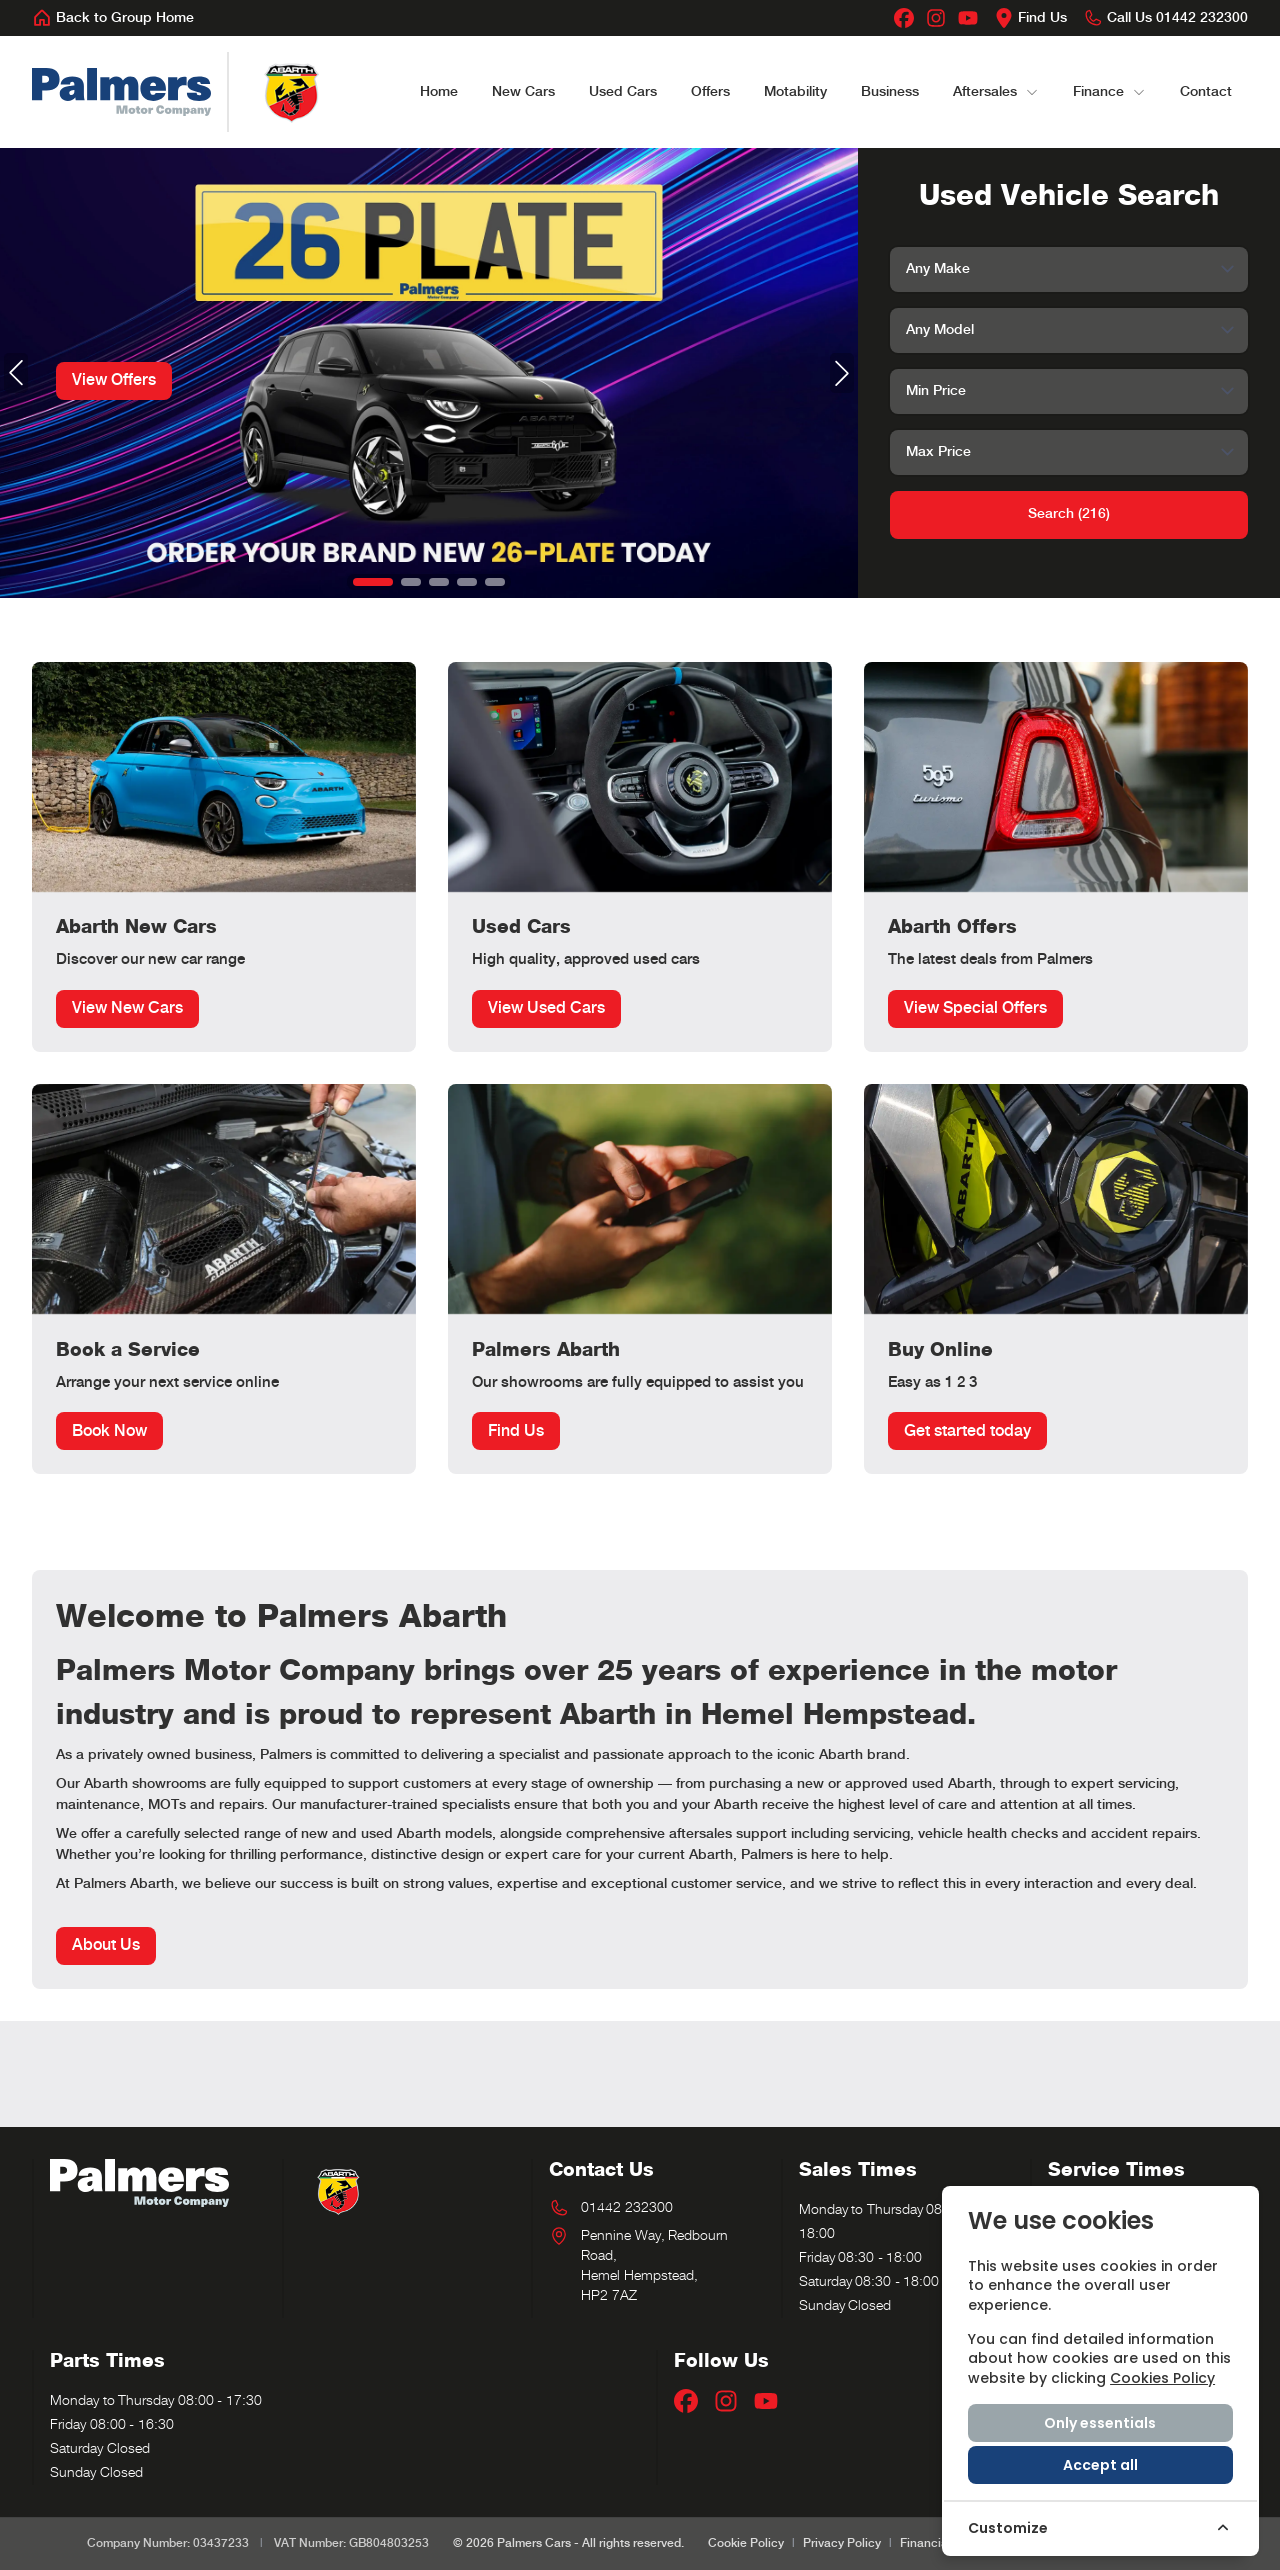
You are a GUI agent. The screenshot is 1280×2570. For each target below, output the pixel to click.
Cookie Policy (746, 2543)
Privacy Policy (842, 2543)
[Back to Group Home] (113, 18)
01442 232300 (627, 2208)
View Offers (114, 380)
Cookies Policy (1162, 2378)
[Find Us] (1030, 18)
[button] (373, 582)
